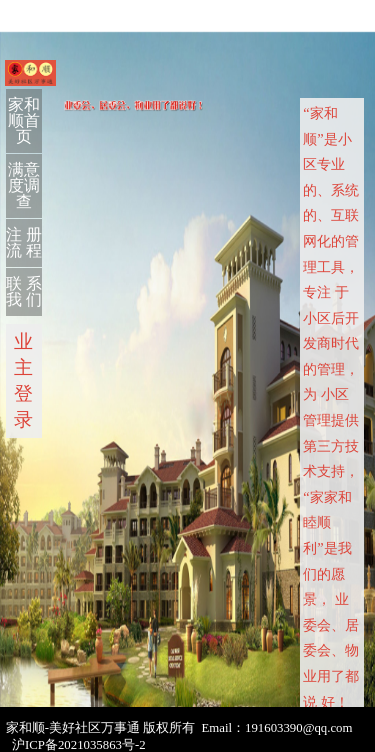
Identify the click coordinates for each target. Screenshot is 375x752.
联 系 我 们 (24, 291)
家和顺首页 (24, 120)
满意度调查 (24, 185)
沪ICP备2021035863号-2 (79, 745)
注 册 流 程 (24, 242)
